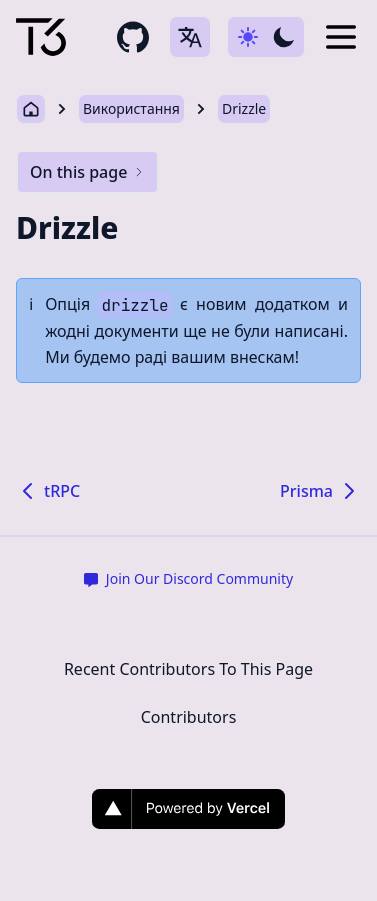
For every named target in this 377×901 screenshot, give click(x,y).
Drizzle (244, 108)
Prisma (320, 491)
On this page (87, 172)
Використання (131, 108)
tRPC (48, 491)
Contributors (189, 717)
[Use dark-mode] (266, 37)
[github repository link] (133, 37)
